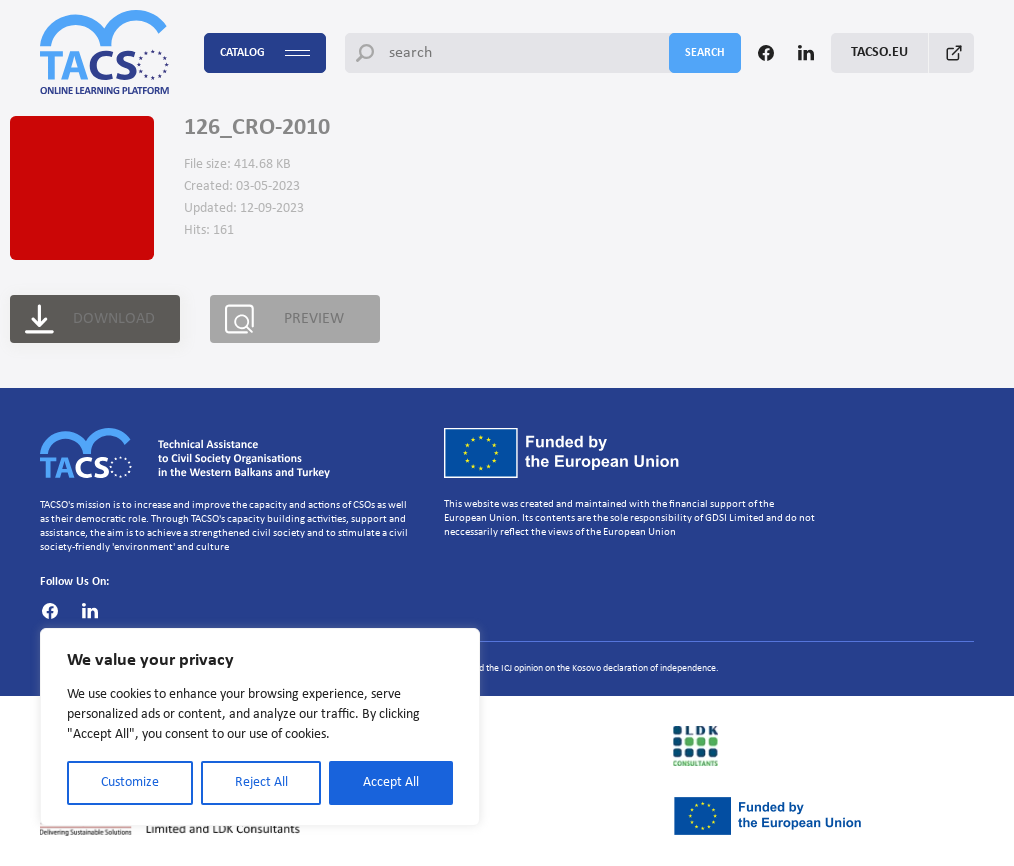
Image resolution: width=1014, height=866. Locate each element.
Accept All (391, 782)
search (705, 53)
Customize (130, 782)
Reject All (261, 782)
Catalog (265, 53)
